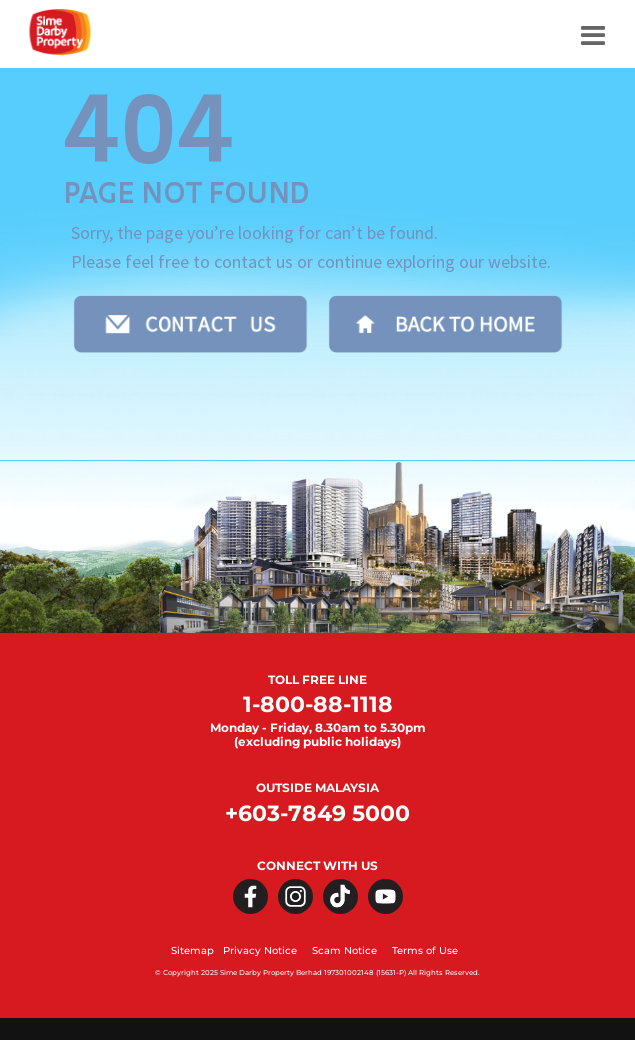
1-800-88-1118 (318, 704)
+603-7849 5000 (317, 813)
